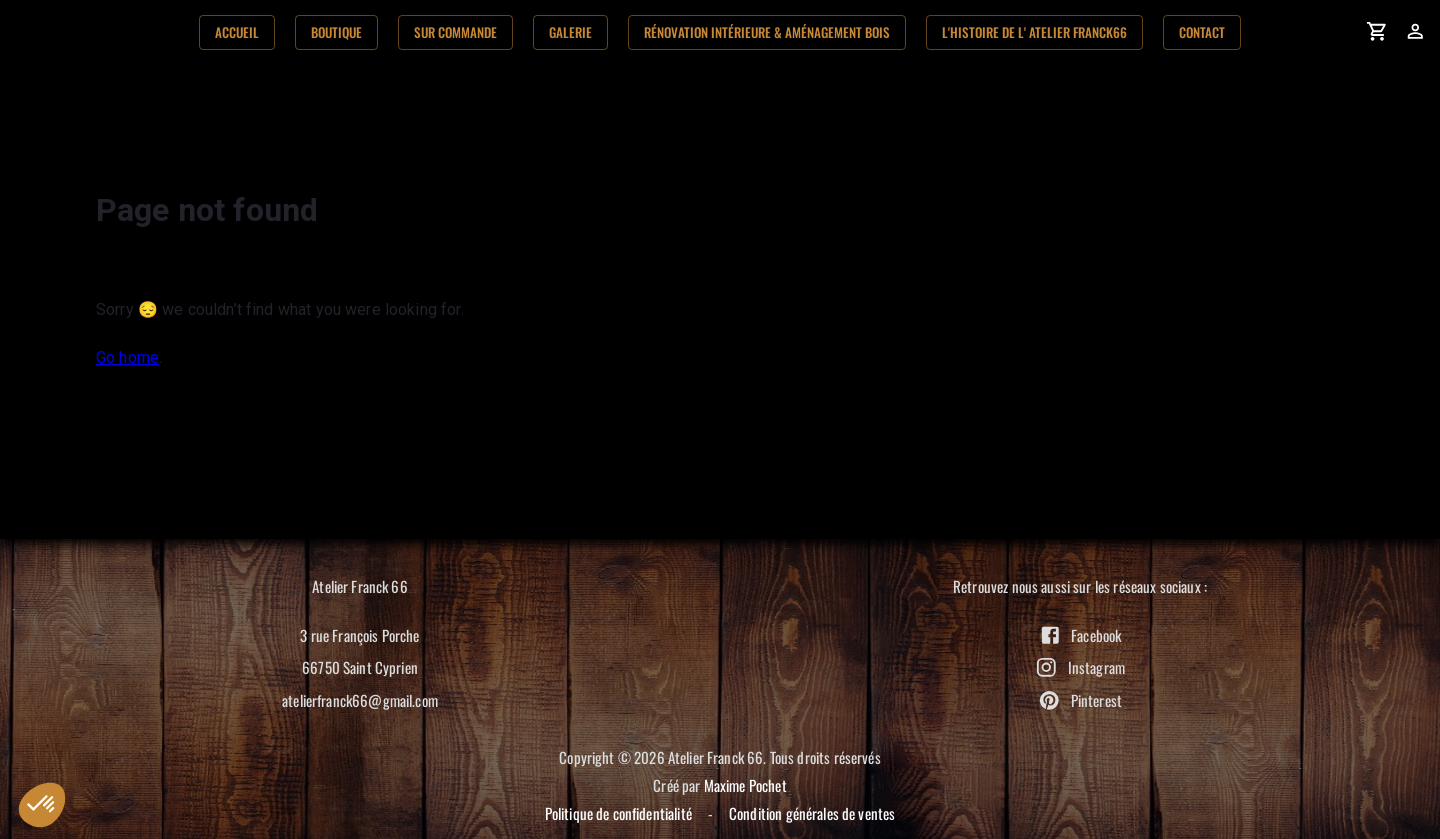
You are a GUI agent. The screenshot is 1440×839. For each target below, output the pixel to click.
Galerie (570, 32)
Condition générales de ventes (812, 813)
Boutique (336, 32)
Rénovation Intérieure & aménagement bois (767, 32)
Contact (1202, 32)
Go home (127, 357)
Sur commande (455, 32)
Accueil (237, 32)
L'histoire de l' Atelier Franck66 (1034, 32)
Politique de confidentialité (618, 813)
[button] (42, 805)
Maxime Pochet (745, 785)
